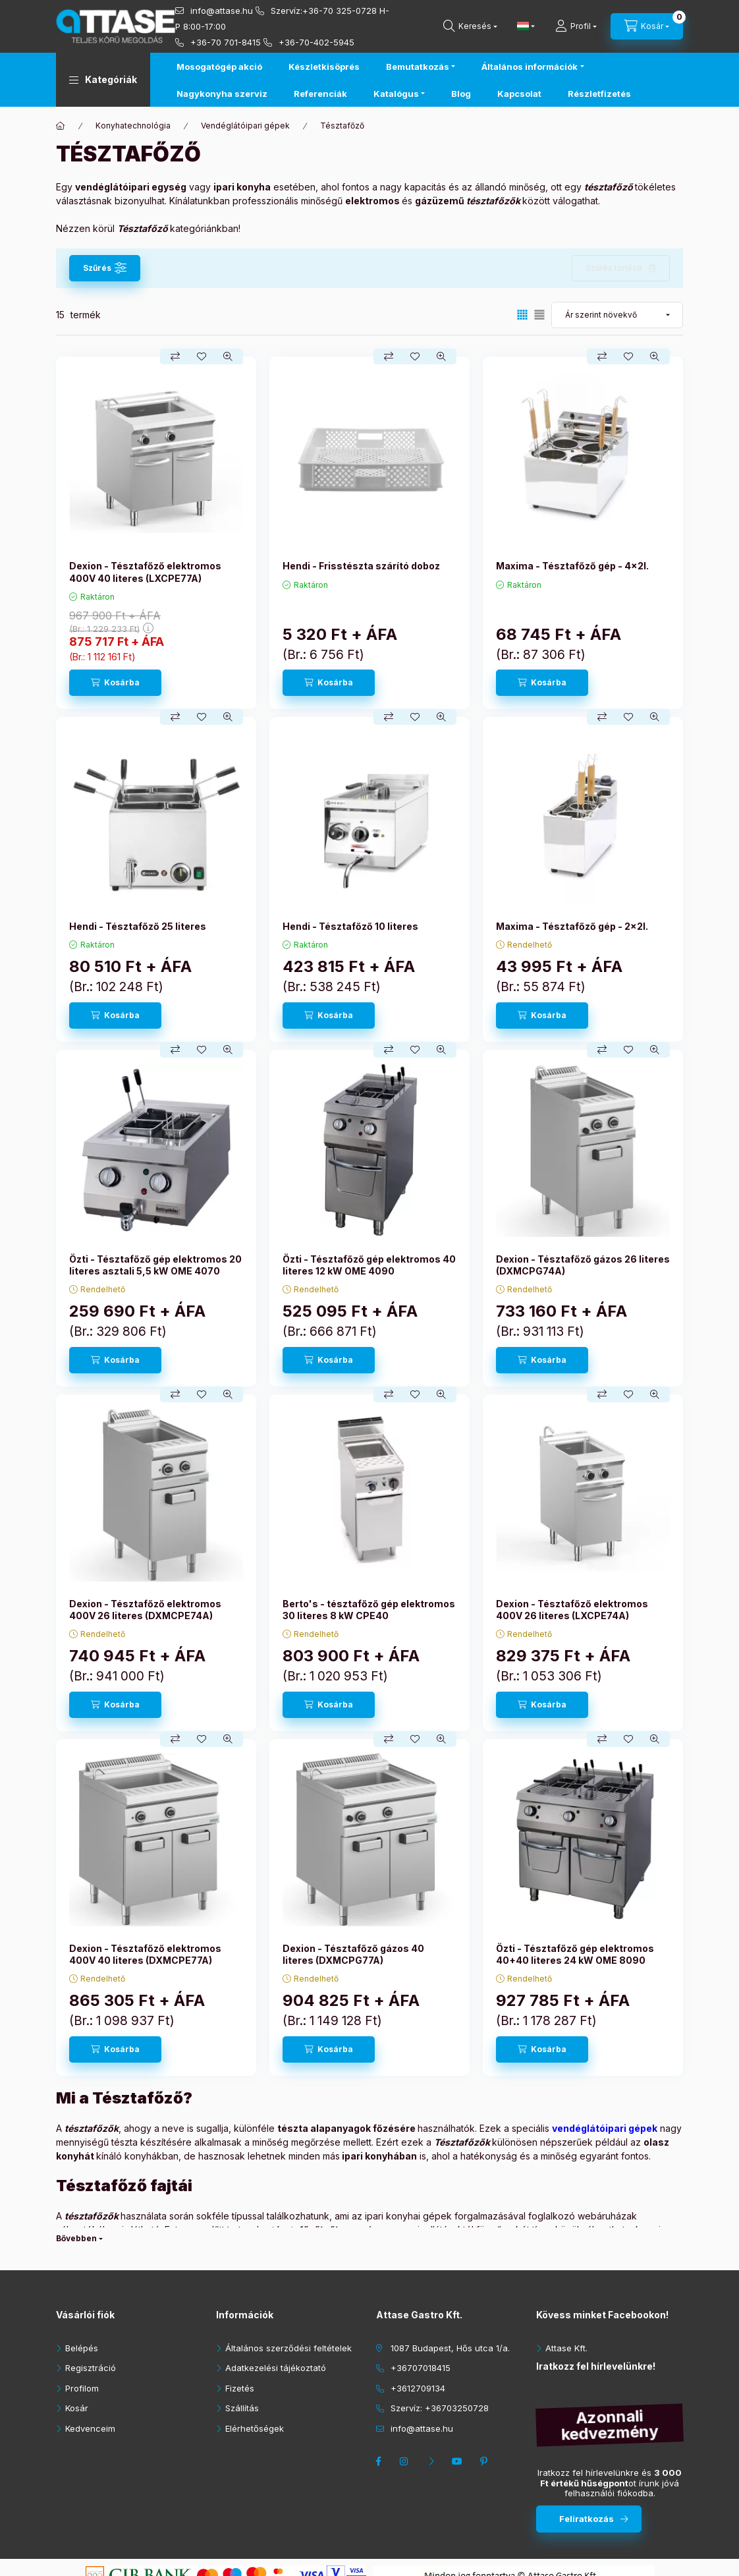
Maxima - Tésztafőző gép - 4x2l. (572, 565)
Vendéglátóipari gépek (245, 125)
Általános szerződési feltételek (288, 2348)
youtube (459, 2461)
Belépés (81, 2348)
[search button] (470, 26)
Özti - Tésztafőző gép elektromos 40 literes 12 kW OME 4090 (369, 1264)
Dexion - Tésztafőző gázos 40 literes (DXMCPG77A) (353, 1954)
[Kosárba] (115, 683)
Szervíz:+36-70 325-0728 (324, 10)
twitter (433, 2461)
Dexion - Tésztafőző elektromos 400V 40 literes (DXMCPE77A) (145, 1954)
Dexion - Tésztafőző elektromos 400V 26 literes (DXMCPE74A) (145, 1609)
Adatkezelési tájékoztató (275, 2367)
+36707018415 (421, 2367)
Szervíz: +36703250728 (440, 2408)
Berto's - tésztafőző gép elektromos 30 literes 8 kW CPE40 (369, 1609)
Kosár (76, 2408)
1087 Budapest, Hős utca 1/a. (450, 2348)
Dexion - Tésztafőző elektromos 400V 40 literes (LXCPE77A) (145, 571)
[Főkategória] (60, 126)
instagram (406, 2461)
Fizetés (239, 2388)
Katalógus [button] (396, 93)
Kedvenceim (90, 2428)
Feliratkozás (586, 2518)
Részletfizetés (599, 93)
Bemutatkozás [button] (417, 66)
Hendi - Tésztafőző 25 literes (137, 926)
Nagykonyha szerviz (222, 93)
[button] (103, 80)
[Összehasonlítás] (175, 356)
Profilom (82, 2388)
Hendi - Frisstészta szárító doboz (361, 565)
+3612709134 (418, 2388)
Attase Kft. (566, 2348)
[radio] (539, 315)
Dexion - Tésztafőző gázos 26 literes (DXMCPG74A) (583, 1264)
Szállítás (242, 2408)
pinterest (485, 2461)
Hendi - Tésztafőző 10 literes (350, 926)
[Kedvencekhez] (201, 356)
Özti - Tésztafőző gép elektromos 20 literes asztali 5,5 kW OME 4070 (155, 1264)
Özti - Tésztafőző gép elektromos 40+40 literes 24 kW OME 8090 (575, 1954)
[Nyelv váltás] (523, 26)
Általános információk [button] (529, 66)
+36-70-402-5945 (316, 42)
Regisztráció (90, 2367)
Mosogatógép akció (219, 66)
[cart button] (647, 26)
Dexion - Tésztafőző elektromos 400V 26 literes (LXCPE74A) (572, 1609)
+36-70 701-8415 (225, 42)
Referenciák (320, 93)
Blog (461, 93)
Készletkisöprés (324, 66)
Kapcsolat (519, 93)
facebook (380, 2461)
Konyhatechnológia (133, 125)
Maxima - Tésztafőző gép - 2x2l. (572, 926)
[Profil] (576, 26)
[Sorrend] (617, 315)
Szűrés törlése (614, 268)
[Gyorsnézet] (228, 356)
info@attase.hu (221, 10)
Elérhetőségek (254, 2428)
